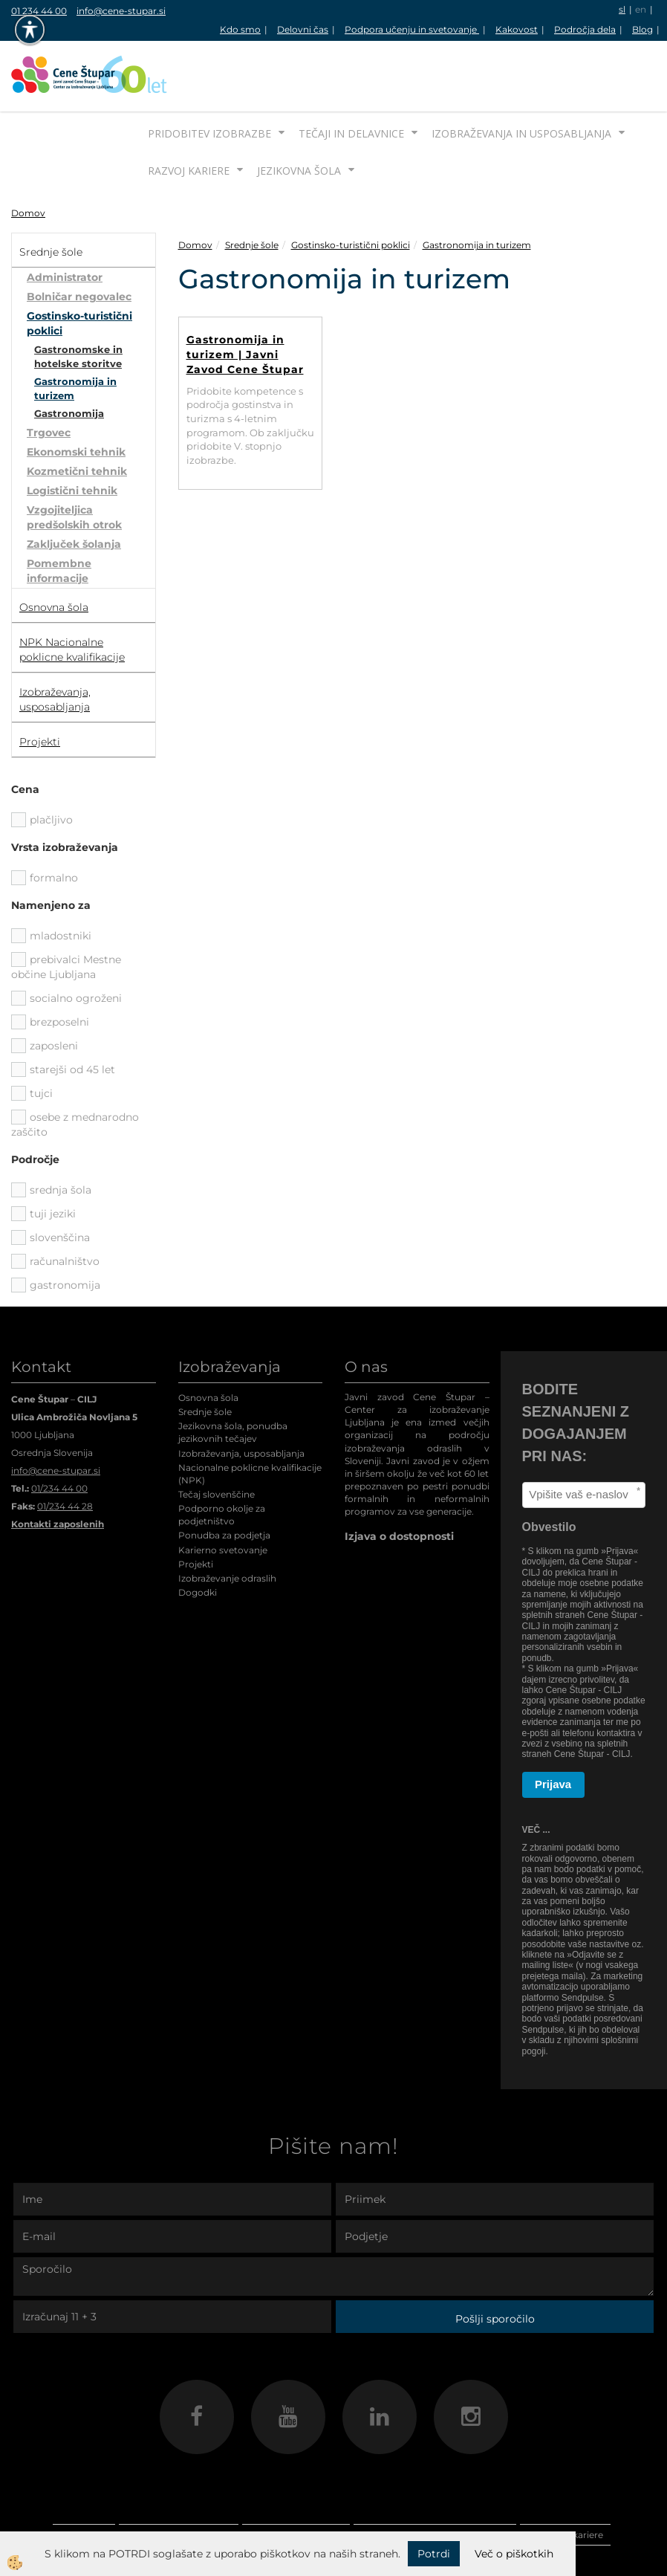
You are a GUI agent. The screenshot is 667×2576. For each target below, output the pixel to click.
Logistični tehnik (72, 434)
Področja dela (585, 29)
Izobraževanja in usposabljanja (521, 78)
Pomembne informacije (59, 515)
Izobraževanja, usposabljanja (241, 1397)
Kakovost (516, 29)
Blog (642, 29)
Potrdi (433, 2553)
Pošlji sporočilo (495, 2263)
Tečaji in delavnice (351, 78)
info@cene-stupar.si (121, 10)
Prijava (553, 1728)
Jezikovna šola (299, 115)
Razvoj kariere (189, 115)
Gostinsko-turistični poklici (79, 267)
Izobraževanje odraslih (227, 1522)
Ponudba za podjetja (224, 1479)
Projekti (195, 1508)
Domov (28, 157)
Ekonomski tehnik (76, 396)
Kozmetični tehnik (77, 415)
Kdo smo (240, 29)
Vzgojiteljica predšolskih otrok (74, 461)
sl (622, 9)
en (640, 9)
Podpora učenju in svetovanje (412, 29)
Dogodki (197, 1536)
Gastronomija (69, 357)
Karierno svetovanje (222, 1494)
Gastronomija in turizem (75, 333)
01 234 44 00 (39, 10)
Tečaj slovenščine (216, 1438)
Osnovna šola (208, 1341)
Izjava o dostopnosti (399, 1480)
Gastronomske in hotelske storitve (78, 301)
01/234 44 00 (59, 1432)
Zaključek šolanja (74, 488)
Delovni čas (302, 29)
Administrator (65, 221)
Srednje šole (252, 189)
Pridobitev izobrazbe (209, 78)
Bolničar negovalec (79, 240)
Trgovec (49, 377)
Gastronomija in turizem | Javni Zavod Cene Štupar (245, 298)
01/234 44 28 (65, 1450)
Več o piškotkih (514, 2553)
